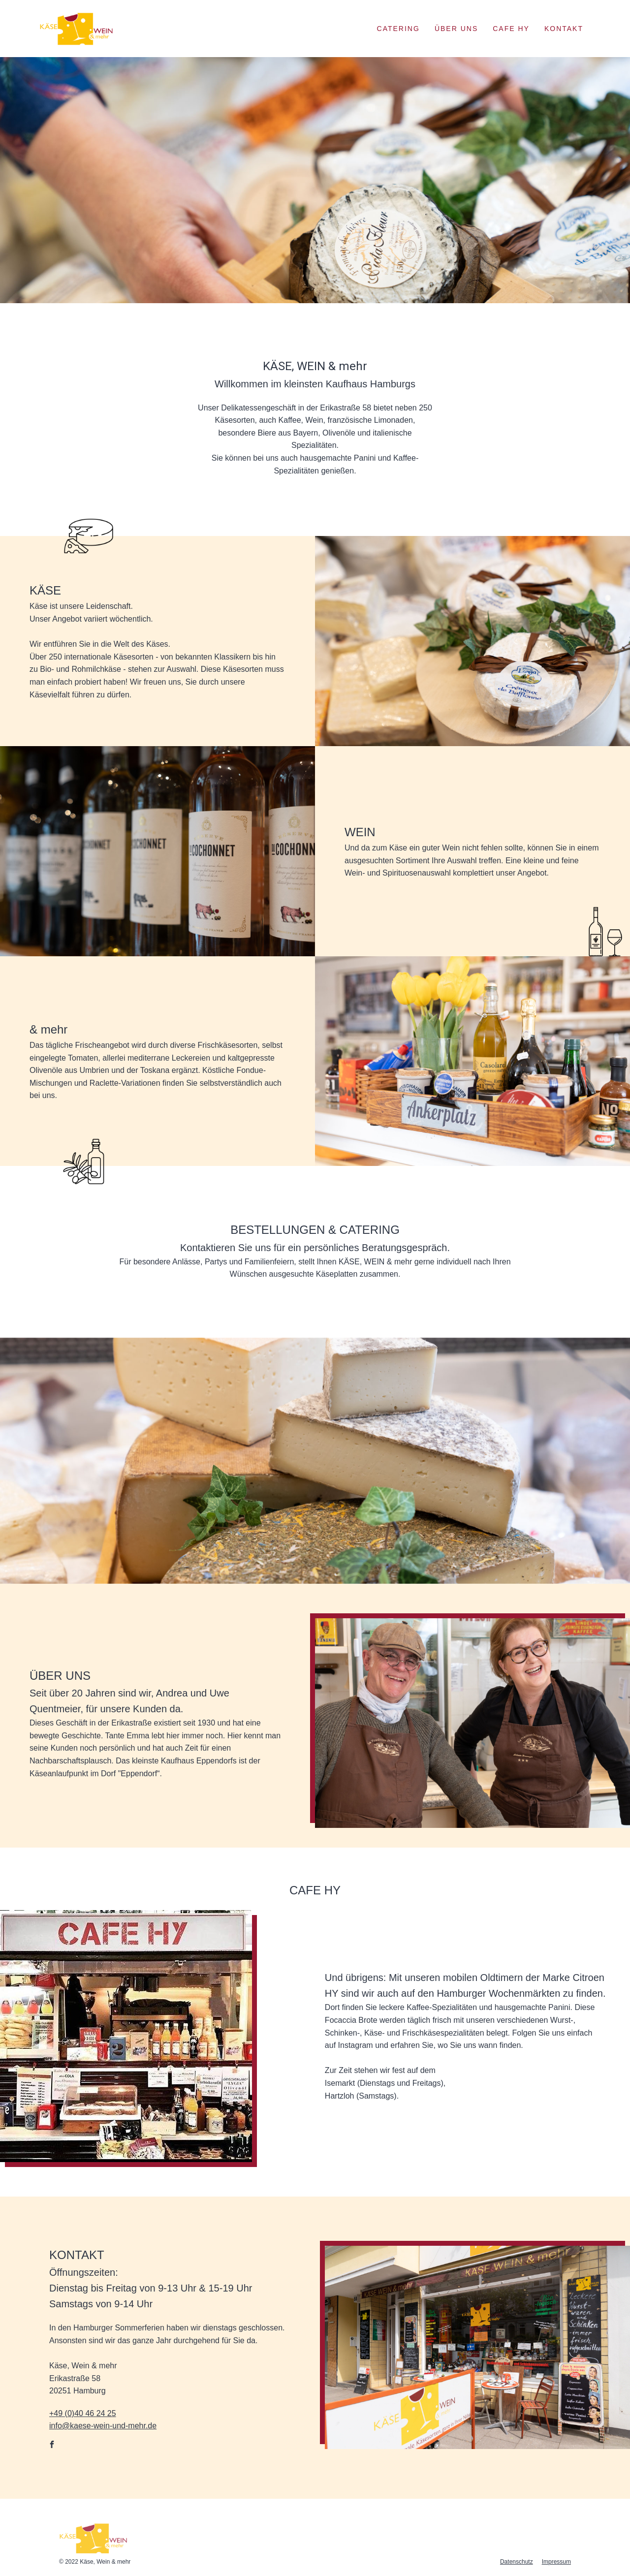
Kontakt (563, 28)
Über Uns (456, 28)
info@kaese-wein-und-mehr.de (103, 2425)
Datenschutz (516, 2561)
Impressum (556, 2561)
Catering (398, 28)
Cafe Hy (511, 28)
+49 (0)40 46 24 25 (82, 2413)
